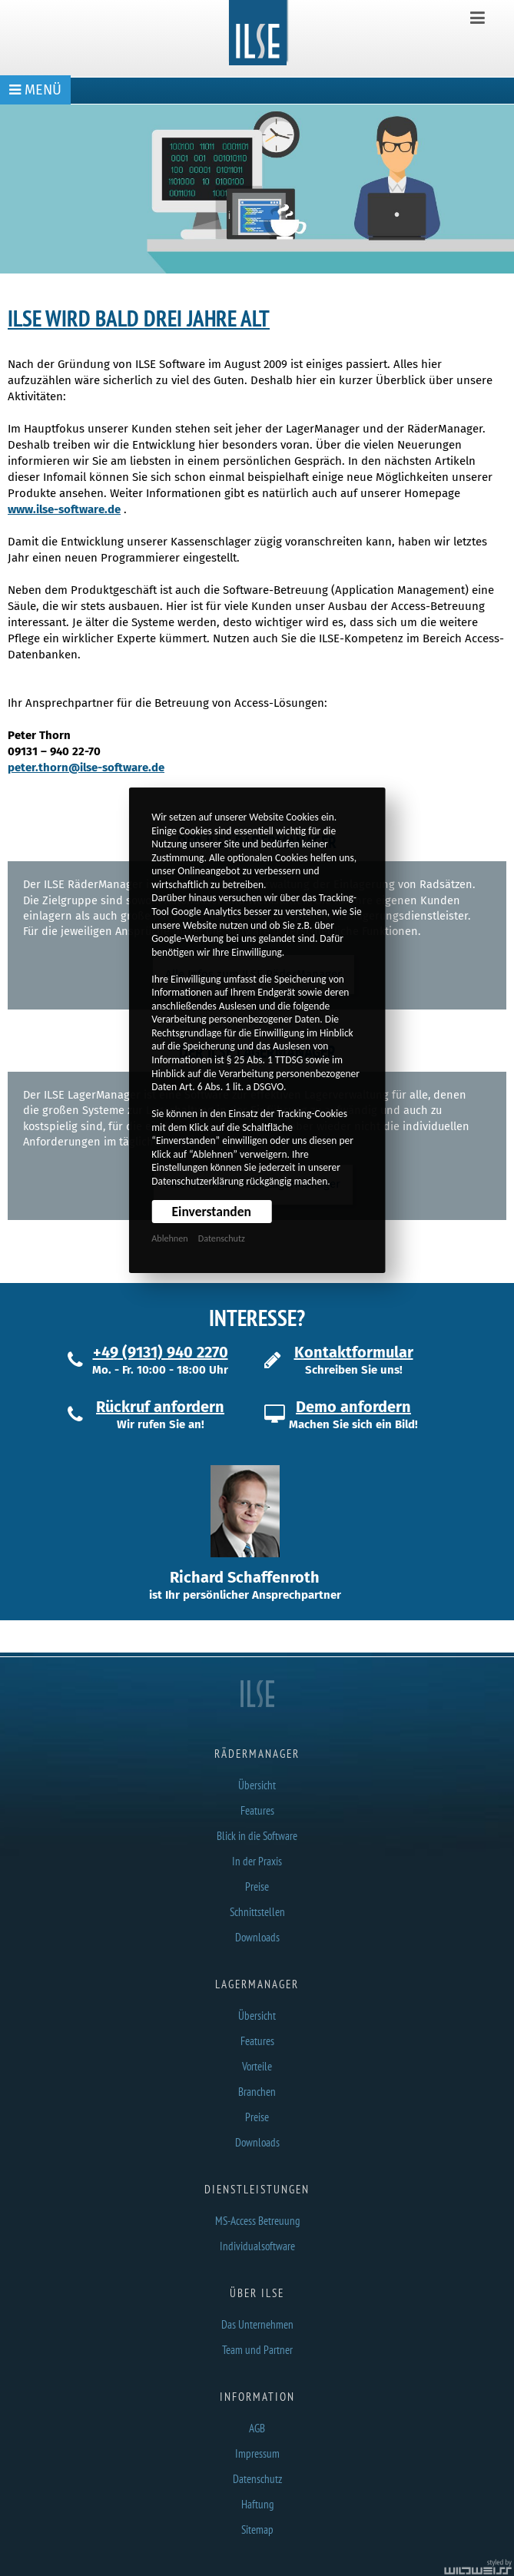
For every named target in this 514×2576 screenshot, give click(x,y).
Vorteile (257, 2066)
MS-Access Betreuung (257, 2220)
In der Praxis (257, 1861)
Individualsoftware (257, 2246)
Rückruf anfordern (160, 1406)
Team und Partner (257, 2349)
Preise (257, 1886)
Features (257, 1810)
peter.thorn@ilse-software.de (86, 767)
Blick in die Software (257, 1835)
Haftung (257, 2504)
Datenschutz (221, 1238)
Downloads (257, 1937)
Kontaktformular (353, 1352)
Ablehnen (169, 1238)
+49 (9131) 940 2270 (160, 1352)
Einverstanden (211, 1211)
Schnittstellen (257, 1912)
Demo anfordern (353, 1406)
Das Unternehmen (257, 2324)
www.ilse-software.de (64, 509)
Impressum (257, 2453)
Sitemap (257, 2529)
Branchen (257, 2091)
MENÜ (35, 89)
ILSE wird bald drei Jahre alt (139, 318)
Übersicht (257, 1785)
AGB (257, 2428)
